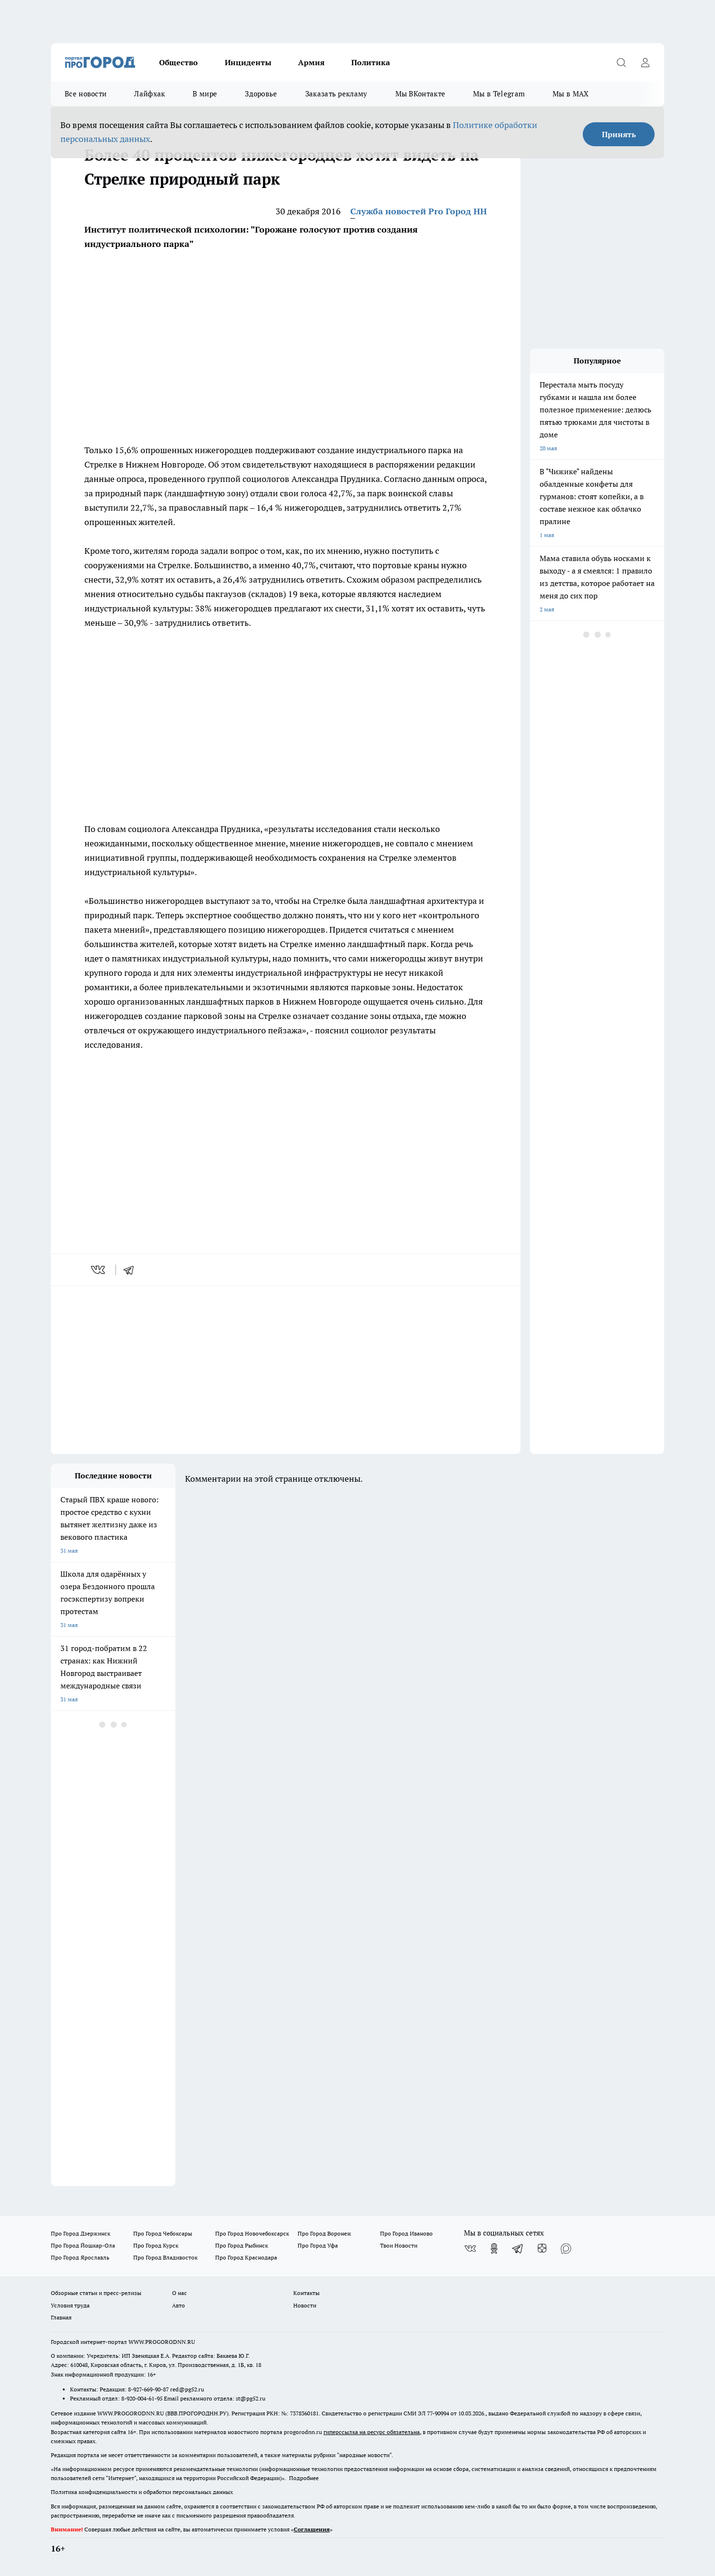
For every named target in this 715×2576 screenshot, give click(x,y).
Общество (178, 62)
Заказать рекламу (336, 93)
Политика (370, 62)
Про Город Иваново (406, 2233)
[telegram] (131, 1269)
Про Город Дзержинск (80, 2233)
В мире (205, 93)
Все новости (85, 93)
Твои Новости (398, 2245)
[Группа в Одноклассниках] (494, 2248)
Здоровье (261, 93)
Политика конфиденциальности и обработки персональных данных (142, 2491)
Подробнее (304, 2478)
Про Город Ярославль (80, 2257)
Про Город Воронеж (324, 2233)
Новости (304, 2305)
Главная (61, 2317)
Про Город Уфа (318, 2245)
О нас (179, 2292)
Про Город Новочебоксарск (252, 2233)
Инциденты (248, 62)
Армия (311, 62)
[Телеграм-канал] (518, 2248)
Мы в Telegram (499, 93)
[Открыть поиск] (621, 62)
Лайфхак (149, 93)
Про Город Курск (155, 2245)
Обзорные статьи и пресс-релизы (96, 2292)
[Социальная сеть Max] (566, 2248)
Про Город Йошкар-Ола (83, 2245)
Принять (619, 134)
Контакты (306, 2292)
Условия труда (70, 2305)
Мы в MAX (570, 93)
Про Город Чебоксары (162, 2233)
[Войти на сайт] (645, 62)
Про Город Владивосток (165, 2257)
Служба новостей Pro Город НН (418, 211)
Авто (178, 2305)
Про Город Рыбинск (241, 2245)
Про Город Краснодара (246, 2257)
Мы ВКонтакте (420, 93)
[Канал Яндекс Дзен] (542, 2248)
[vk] (99, 1269)
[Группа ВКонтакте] (470, 2248)
